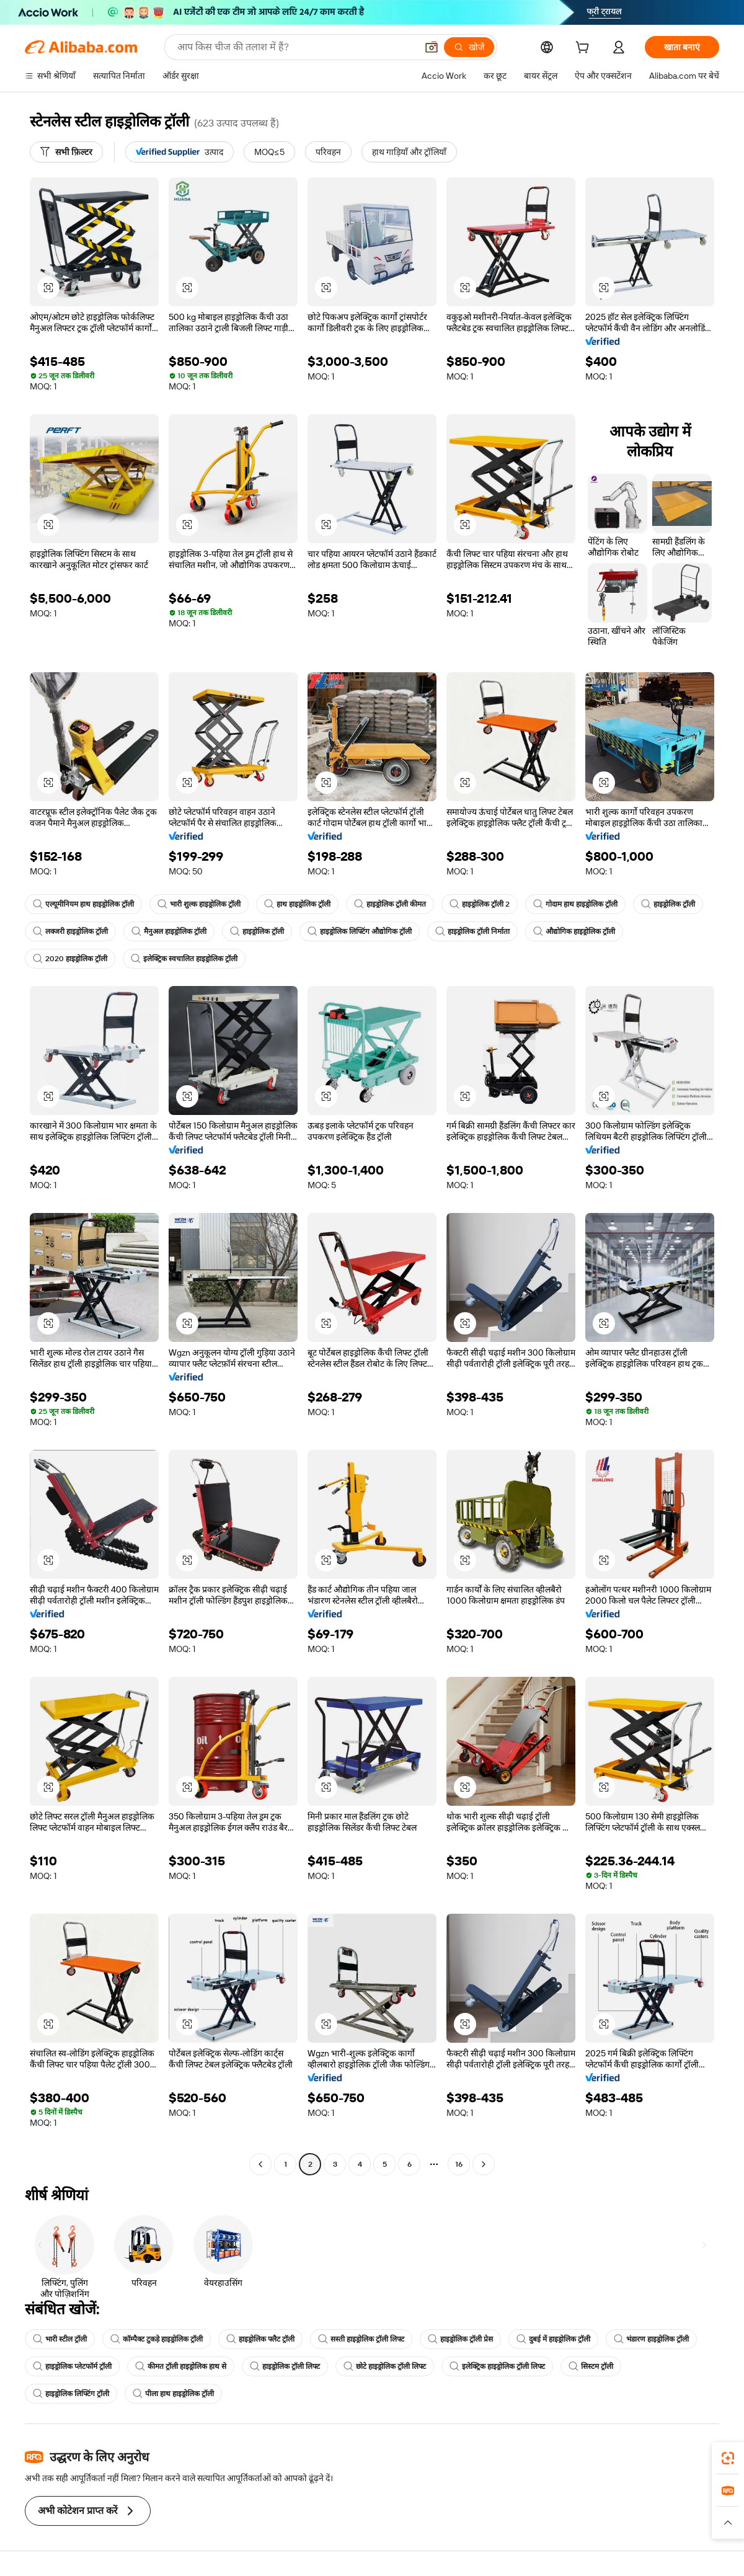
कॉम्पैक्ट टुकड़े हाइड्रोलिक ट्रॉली (156, 2339)
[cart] (584, 49)
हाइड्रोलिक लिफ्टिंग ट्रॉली (71, 2394)
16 (459, 2164)
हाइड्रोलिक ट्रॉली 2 (480, 904)
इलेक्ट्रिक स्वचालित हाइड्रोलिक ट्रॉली (184, 959)
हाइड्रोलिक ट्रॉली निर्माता (472, 931)
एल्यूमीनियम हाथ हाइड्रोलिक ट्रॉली (83, 904)
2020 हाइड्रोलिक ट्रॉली (70, 959)
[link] (728, 2458)
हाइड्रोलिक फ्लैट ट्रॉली (260, 2339)
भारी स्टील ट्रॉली (60, 2339)
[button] (431, 47)
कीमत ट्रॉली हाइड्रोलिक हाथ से (180, 2366)
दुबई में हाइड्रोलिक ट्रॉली (553, 2339)
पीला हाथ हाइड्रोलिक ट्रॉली (173, 2394)
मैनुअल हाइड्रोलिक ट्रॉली (168, 931)
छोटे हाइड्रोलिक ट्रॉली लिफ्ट (384, 2366)
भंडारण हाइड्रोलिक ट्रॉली (651, 2339)
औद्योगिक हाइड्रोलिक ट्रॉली (574, 931)
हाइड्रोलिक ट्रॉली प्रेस (460, 2339)
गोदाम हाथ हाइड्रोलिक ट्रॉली (575, 904)
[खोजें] (469, 47)
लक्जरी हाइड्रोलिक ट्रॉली (70, 931)
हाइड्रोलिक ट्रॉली (668, 904)
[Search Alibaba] (295, 47)
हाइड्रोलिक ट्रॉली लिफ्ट (285, 2366)
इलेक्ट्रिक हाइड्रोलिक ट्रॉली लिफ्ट (497, 2366)
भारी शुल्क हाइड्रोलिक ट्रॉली (199, 904)
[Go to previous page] (260, 2164)
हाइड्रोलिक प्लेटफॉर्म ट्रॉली (72, 2366)
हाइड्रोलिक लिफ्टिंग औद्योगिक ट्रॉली (360, 931)
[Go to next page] (483, 2164)
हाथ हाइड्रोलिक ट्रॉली (297, 904)
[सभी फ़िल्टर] (66, 151)
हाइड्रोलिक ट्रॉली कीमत (390, 904)
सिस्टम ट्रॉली (591, 2366)
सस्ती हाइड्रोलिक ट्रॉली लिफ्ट (361, 2339)
